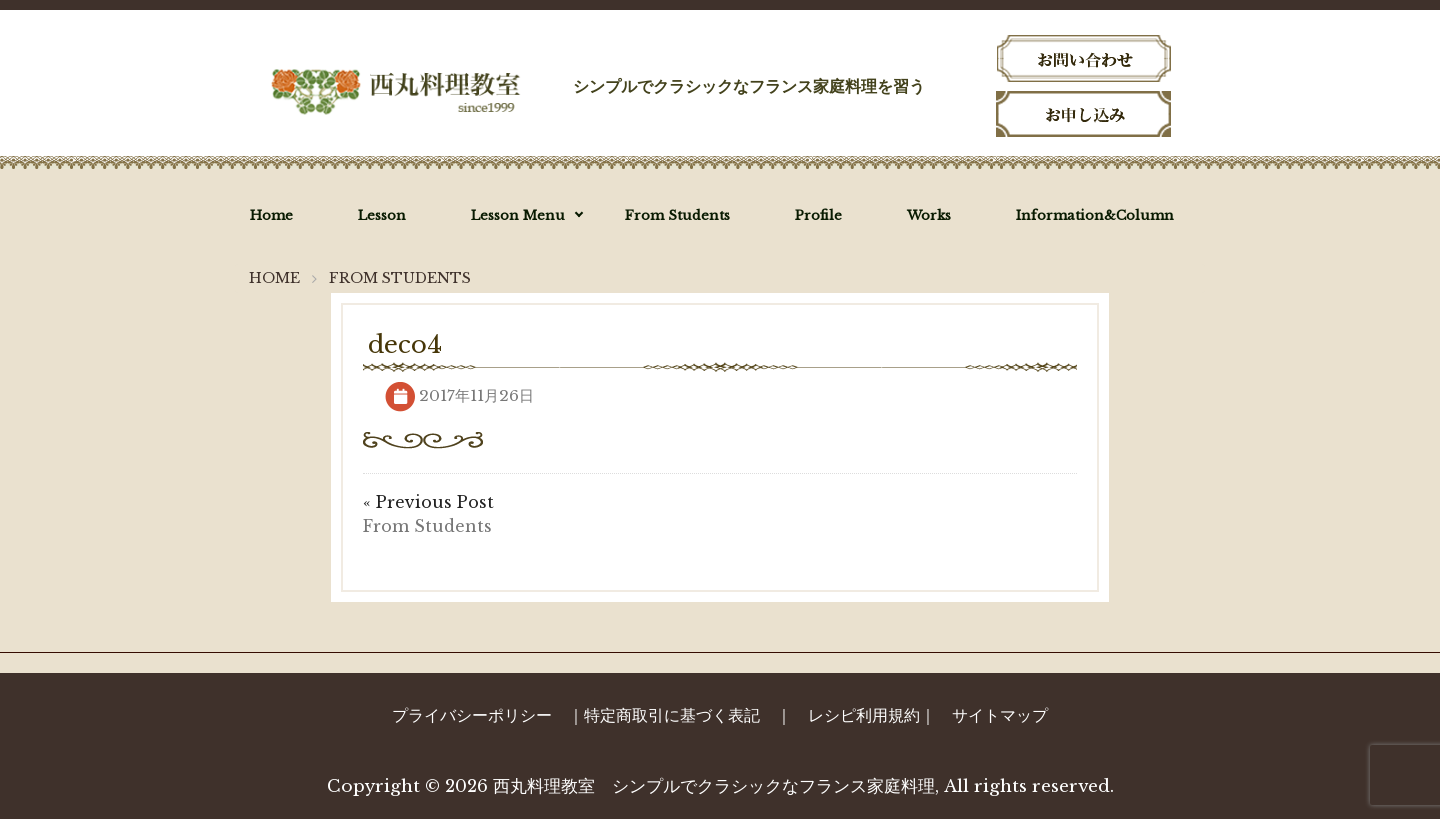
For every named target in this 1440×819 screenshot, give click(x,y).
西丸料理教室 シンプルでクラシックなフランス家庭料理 (714, 786)
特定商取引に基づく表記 (672, 715)
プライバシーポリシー (472, 715)
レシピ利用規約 (864, 715)
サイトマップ (1000, 715)
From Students (427, 526)
